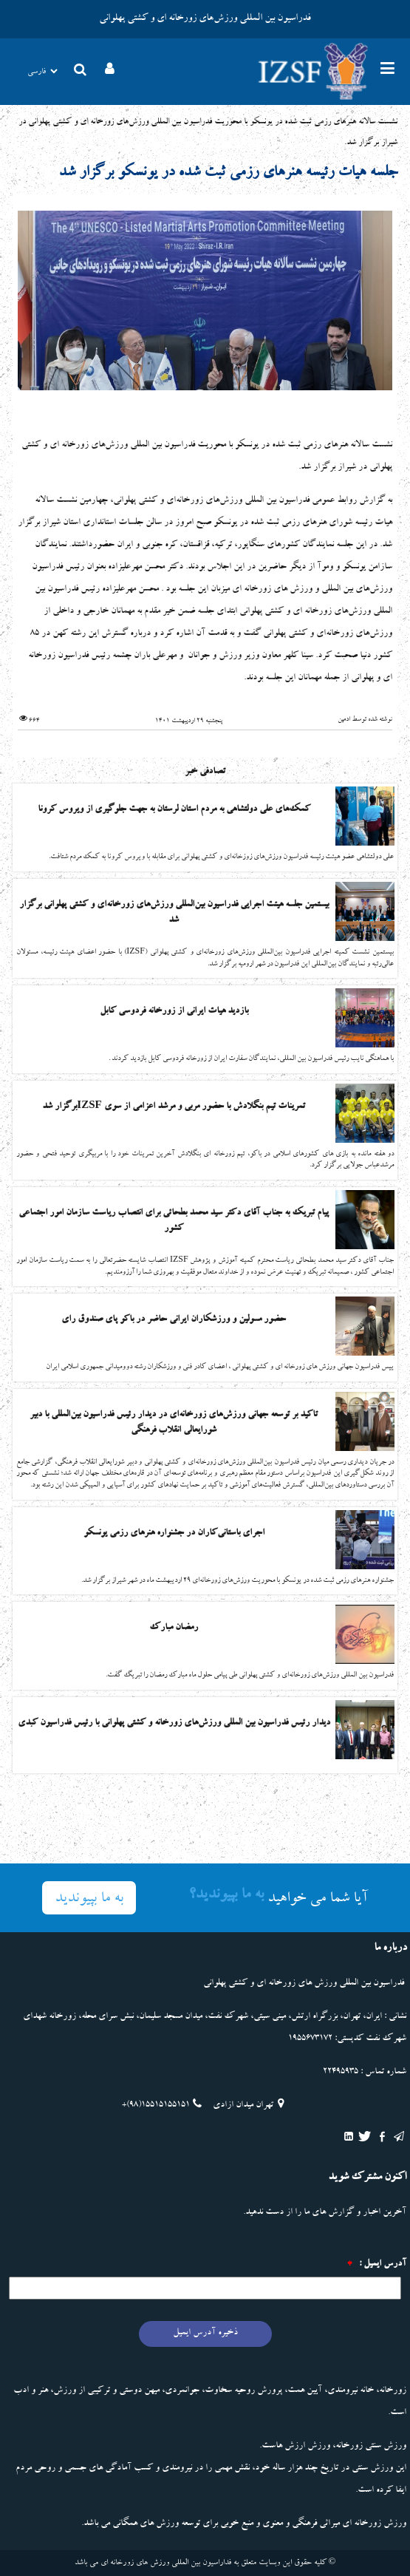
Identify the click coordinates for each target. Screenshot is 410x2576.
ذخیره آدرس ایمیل (205, 2333)
